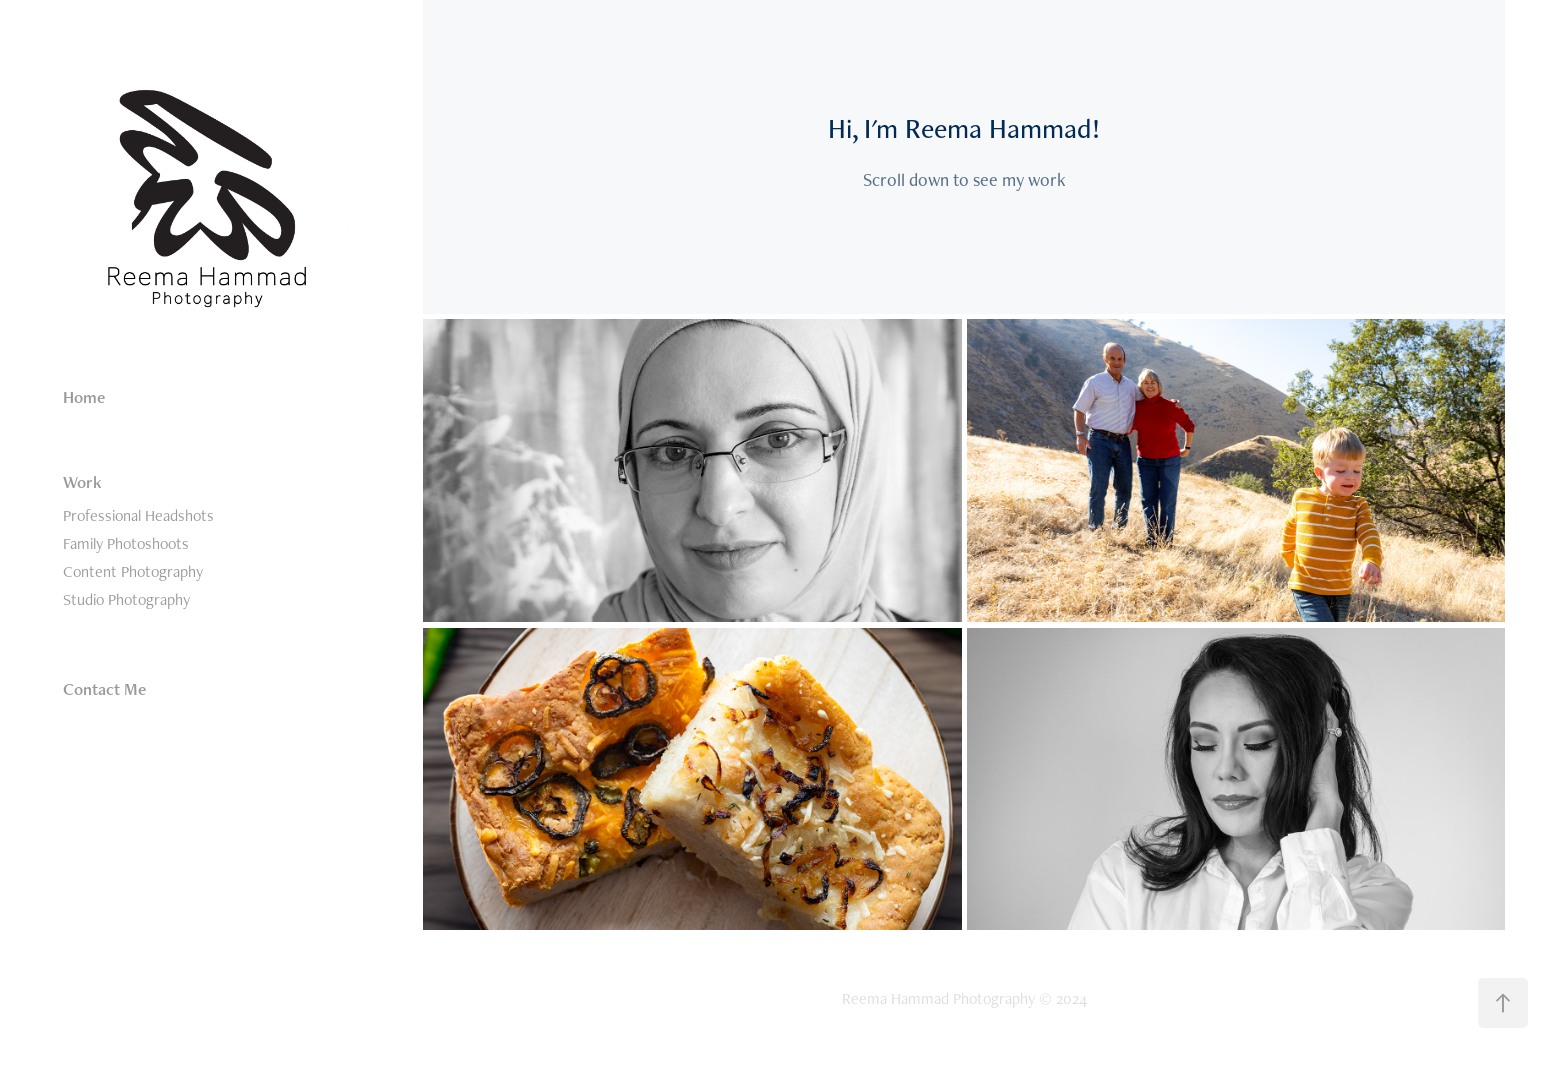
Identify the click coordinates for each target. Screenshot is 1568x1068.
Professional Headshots (138, 515)
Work (82, 482)
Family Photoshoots (126, 543)
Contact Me (104, 689)
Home (84, 397)
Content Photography (133, 571)
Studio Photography (126, 599)
